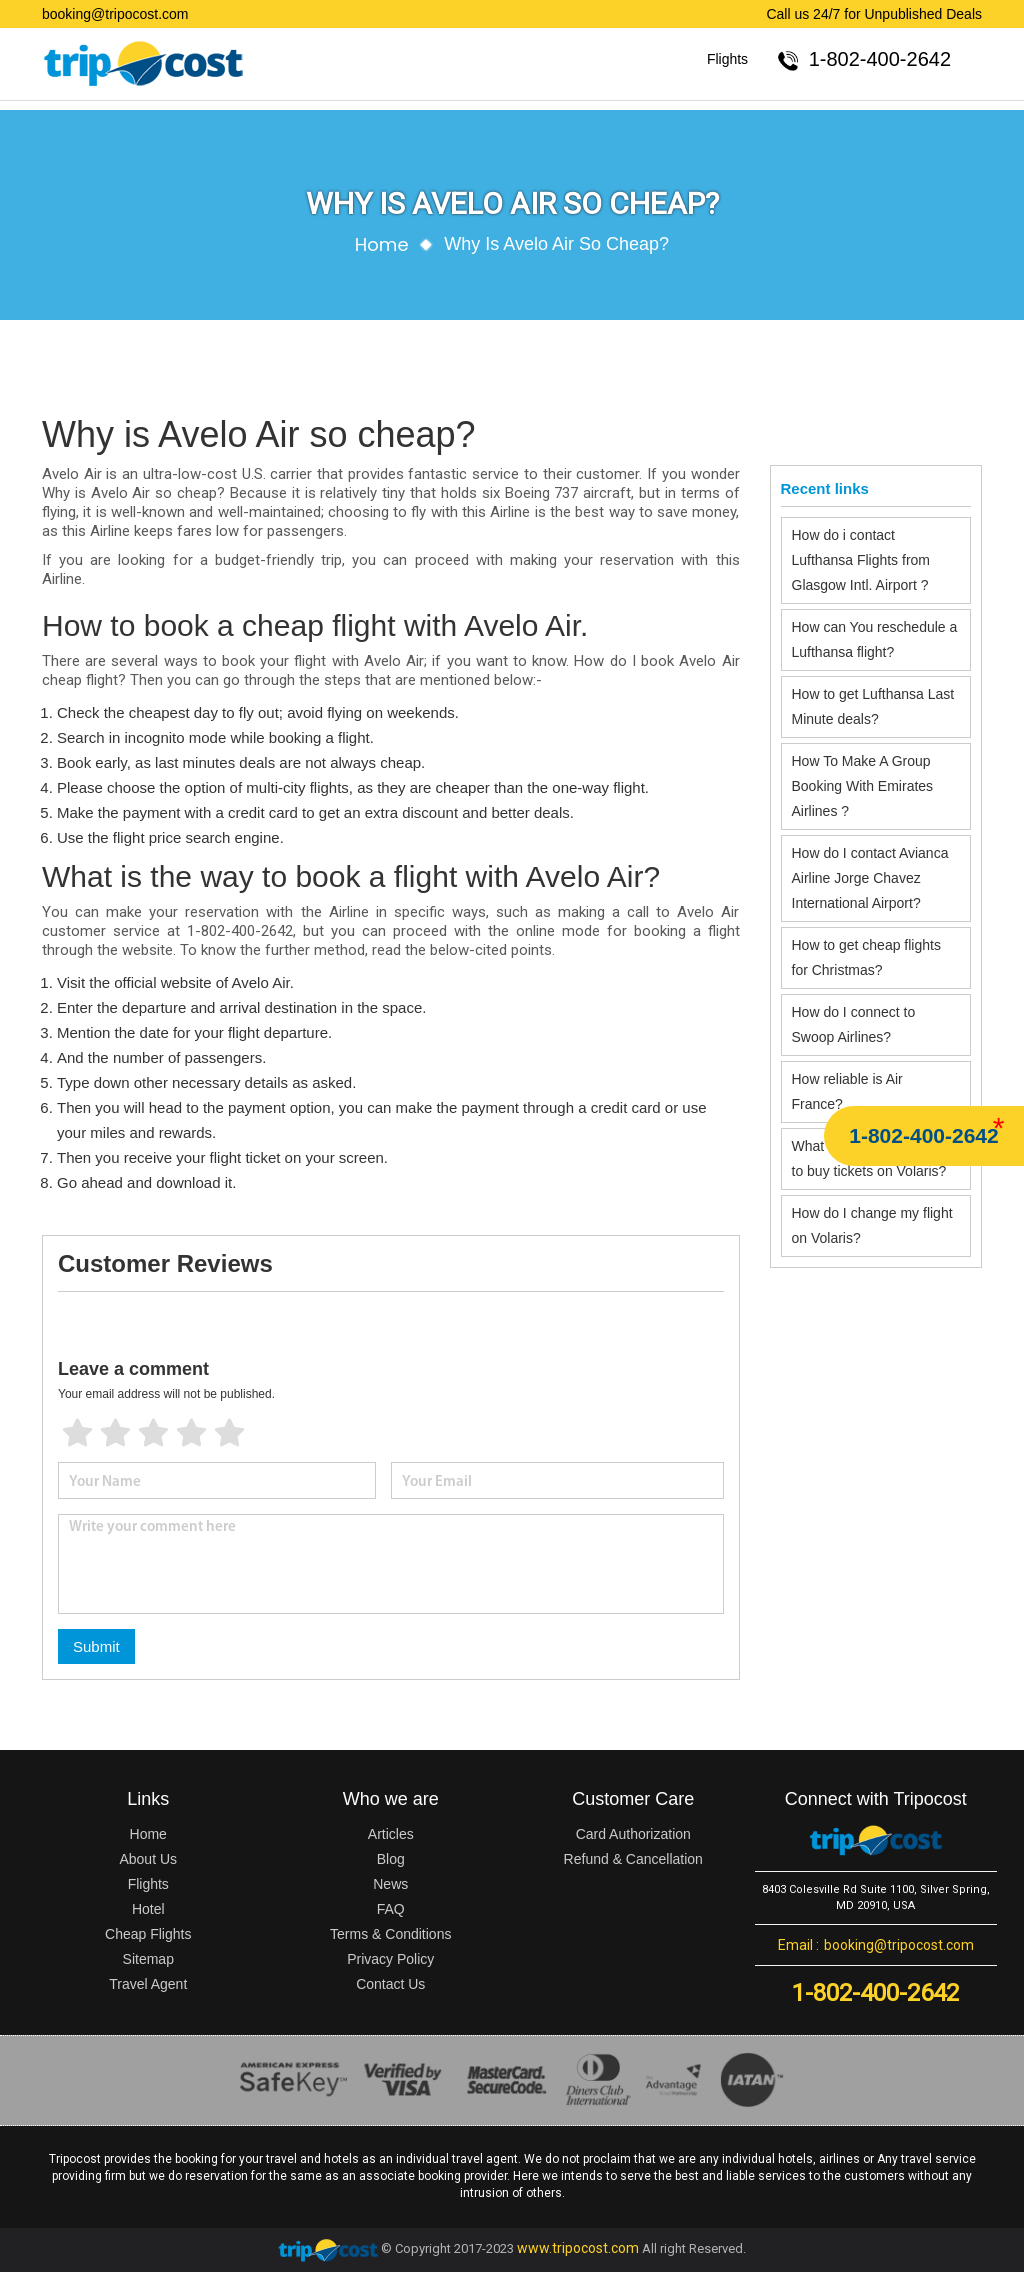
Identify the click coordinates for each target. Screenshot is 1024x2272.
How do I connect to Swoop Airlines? (854, 1024)
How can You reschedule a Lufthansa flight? (875, 639)
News (390, 1884)
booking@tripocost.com (115, 14)
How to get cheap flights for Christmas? (866, 957)
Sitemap (148, 1959)
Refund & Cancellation (633, 1859)
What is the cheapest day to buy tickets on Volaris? (870, 1158)
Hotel (148, 1909)
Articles (391, 1834)
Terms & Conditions (390, 1934)
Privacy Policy (390, 1959)
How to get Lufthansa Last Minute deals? (873, 706)
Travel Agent (148, 1984)
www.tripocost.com (578, 2248)
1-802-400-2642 (923, 1135)
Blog (391, 1859)
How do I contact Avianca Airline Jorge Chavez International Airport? (870, 878)
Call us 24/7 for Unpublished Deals (874, 14)
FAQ (391, 1909)
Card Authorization (633, 1834)
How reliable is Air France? (847, 1091)
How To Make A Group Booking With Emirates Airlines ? (863, 786)
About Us (148, 1859)
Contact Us (390, 1984)
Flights (727, 59)
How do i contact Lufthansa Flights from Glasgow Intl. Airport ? (861, 560)
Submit (96, 1646)
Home (382, 244)
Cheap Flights (148, 1934)
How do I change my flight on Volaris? (872, 1225)
